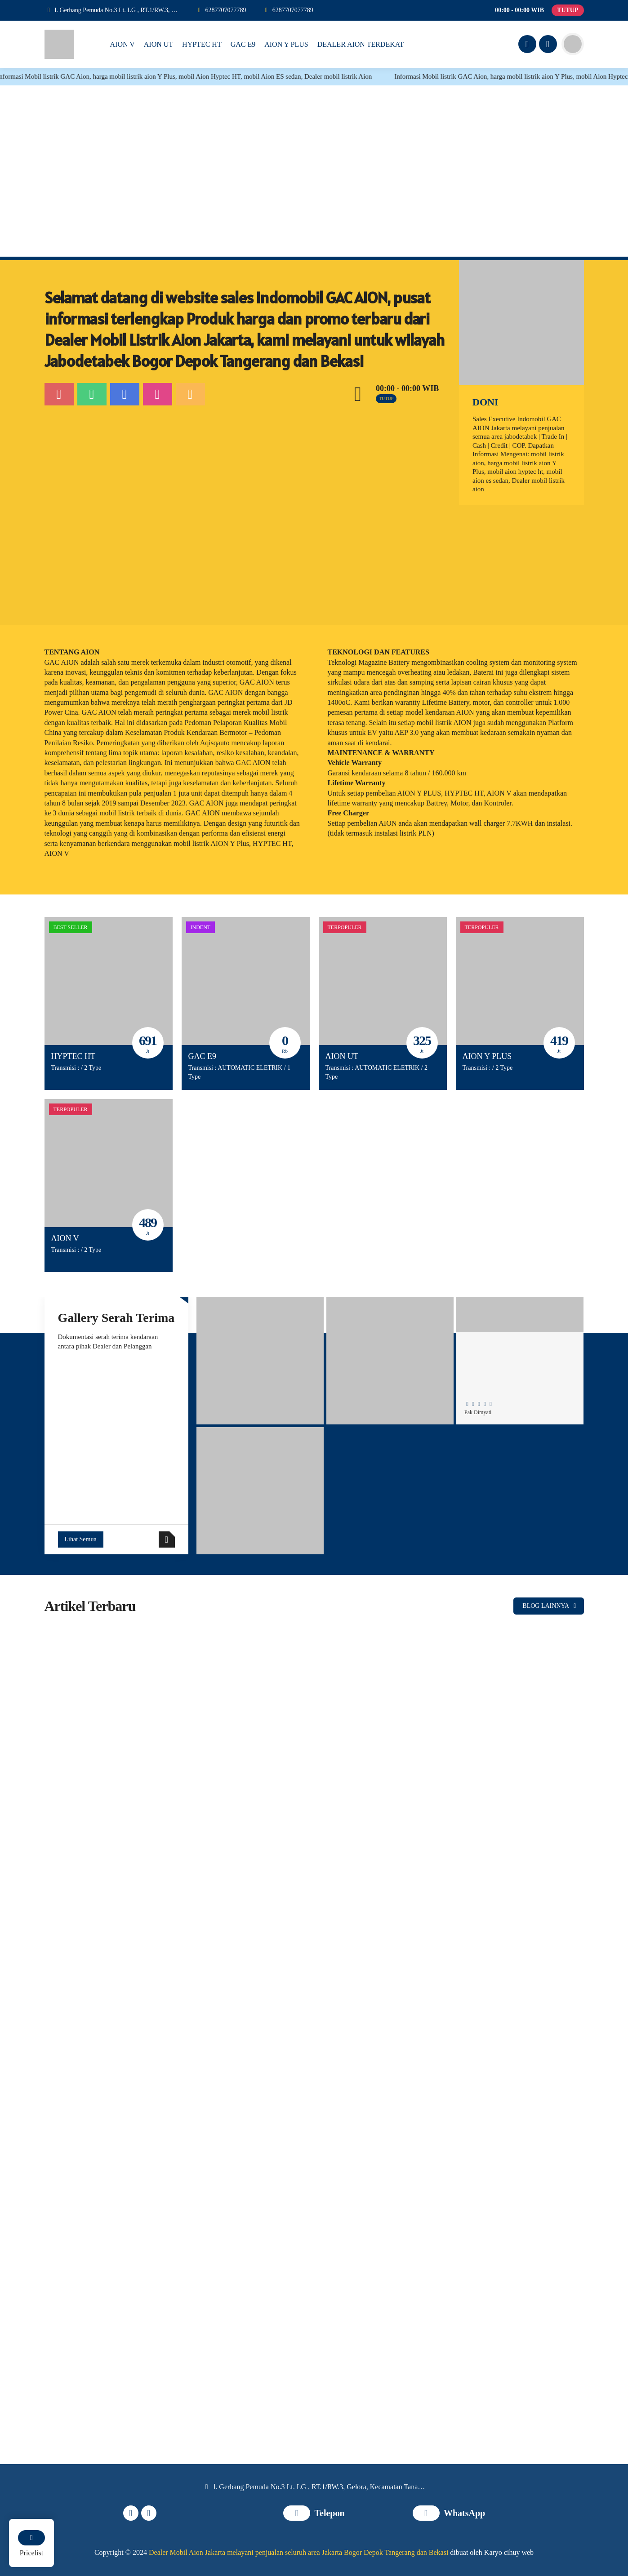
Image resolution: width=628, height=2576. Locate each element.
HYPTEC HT (73, 1056)
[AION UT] (383, 981)
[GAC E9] (246, 981)
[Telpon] (220, 10)
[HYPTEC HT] (109, 981)
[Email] (190, 394)
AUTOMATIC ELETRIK (250, 1067)
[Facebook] (526, 45)
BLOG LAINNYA (550, 1605)
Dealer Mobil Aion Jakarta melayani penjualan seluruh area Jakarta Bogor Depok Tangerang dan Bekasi (298, 2552)
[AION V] (109, 1163)
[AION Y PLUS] (520, 981)
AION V (65, 1238)
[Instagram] (546, 45)
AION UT (342, 1056)
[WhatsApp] (287, 10)
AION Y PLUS (487, 1056)
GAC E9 (202, 1056)
